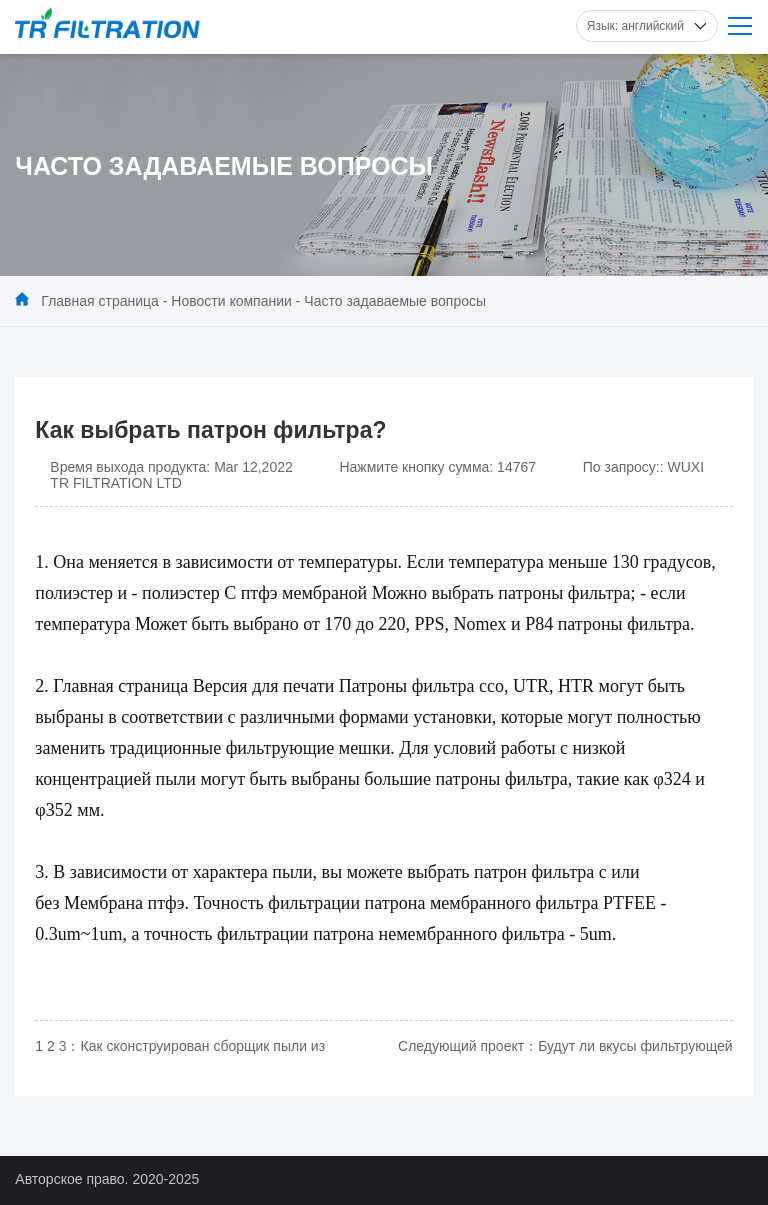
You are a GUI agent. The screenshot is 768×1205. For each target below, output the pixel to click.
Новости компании (231, 301)
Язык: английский (647, 26)
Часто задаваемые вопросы (395, 301)
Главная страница (100, 301)
